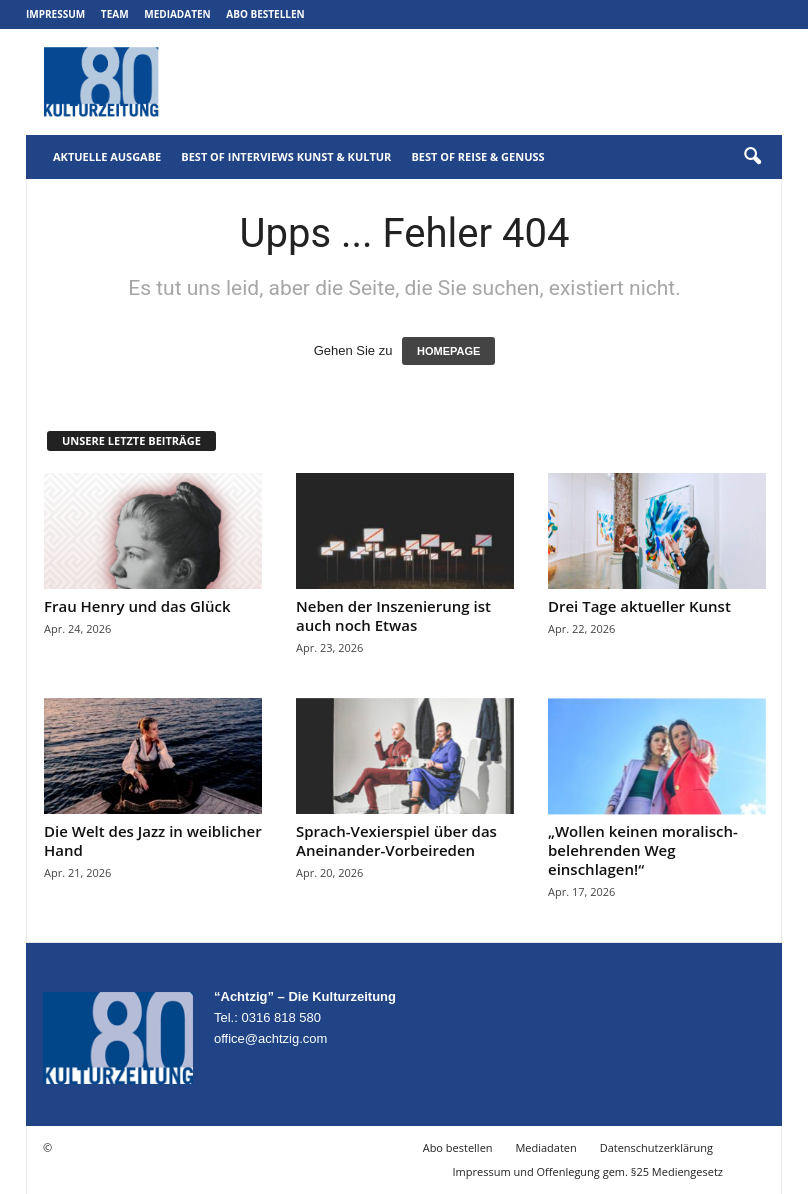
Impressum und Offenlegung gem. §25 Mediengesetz (588, 1171)
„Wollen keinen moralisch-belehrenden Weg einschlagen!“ (643, 850)
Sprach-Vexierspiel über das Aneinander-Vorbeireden (396, 840)
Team (115, 14)
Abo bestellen (265, 14)
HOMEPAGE (448, 351)
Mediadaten (177, 14)
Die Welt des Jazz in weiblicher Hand (153, 840)
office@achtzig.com (270, 1038)
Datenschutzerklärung (656, 1147)
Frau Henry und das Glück (137, 606)
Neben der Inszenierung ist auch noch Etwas (393, 615)
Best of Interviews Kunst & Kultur (286, 156)
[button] (752, 157)
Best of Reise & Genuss (477, 156)
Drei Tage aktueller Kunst (639, 606)
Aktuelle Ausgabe (107, 156)
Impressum (55, 14)
